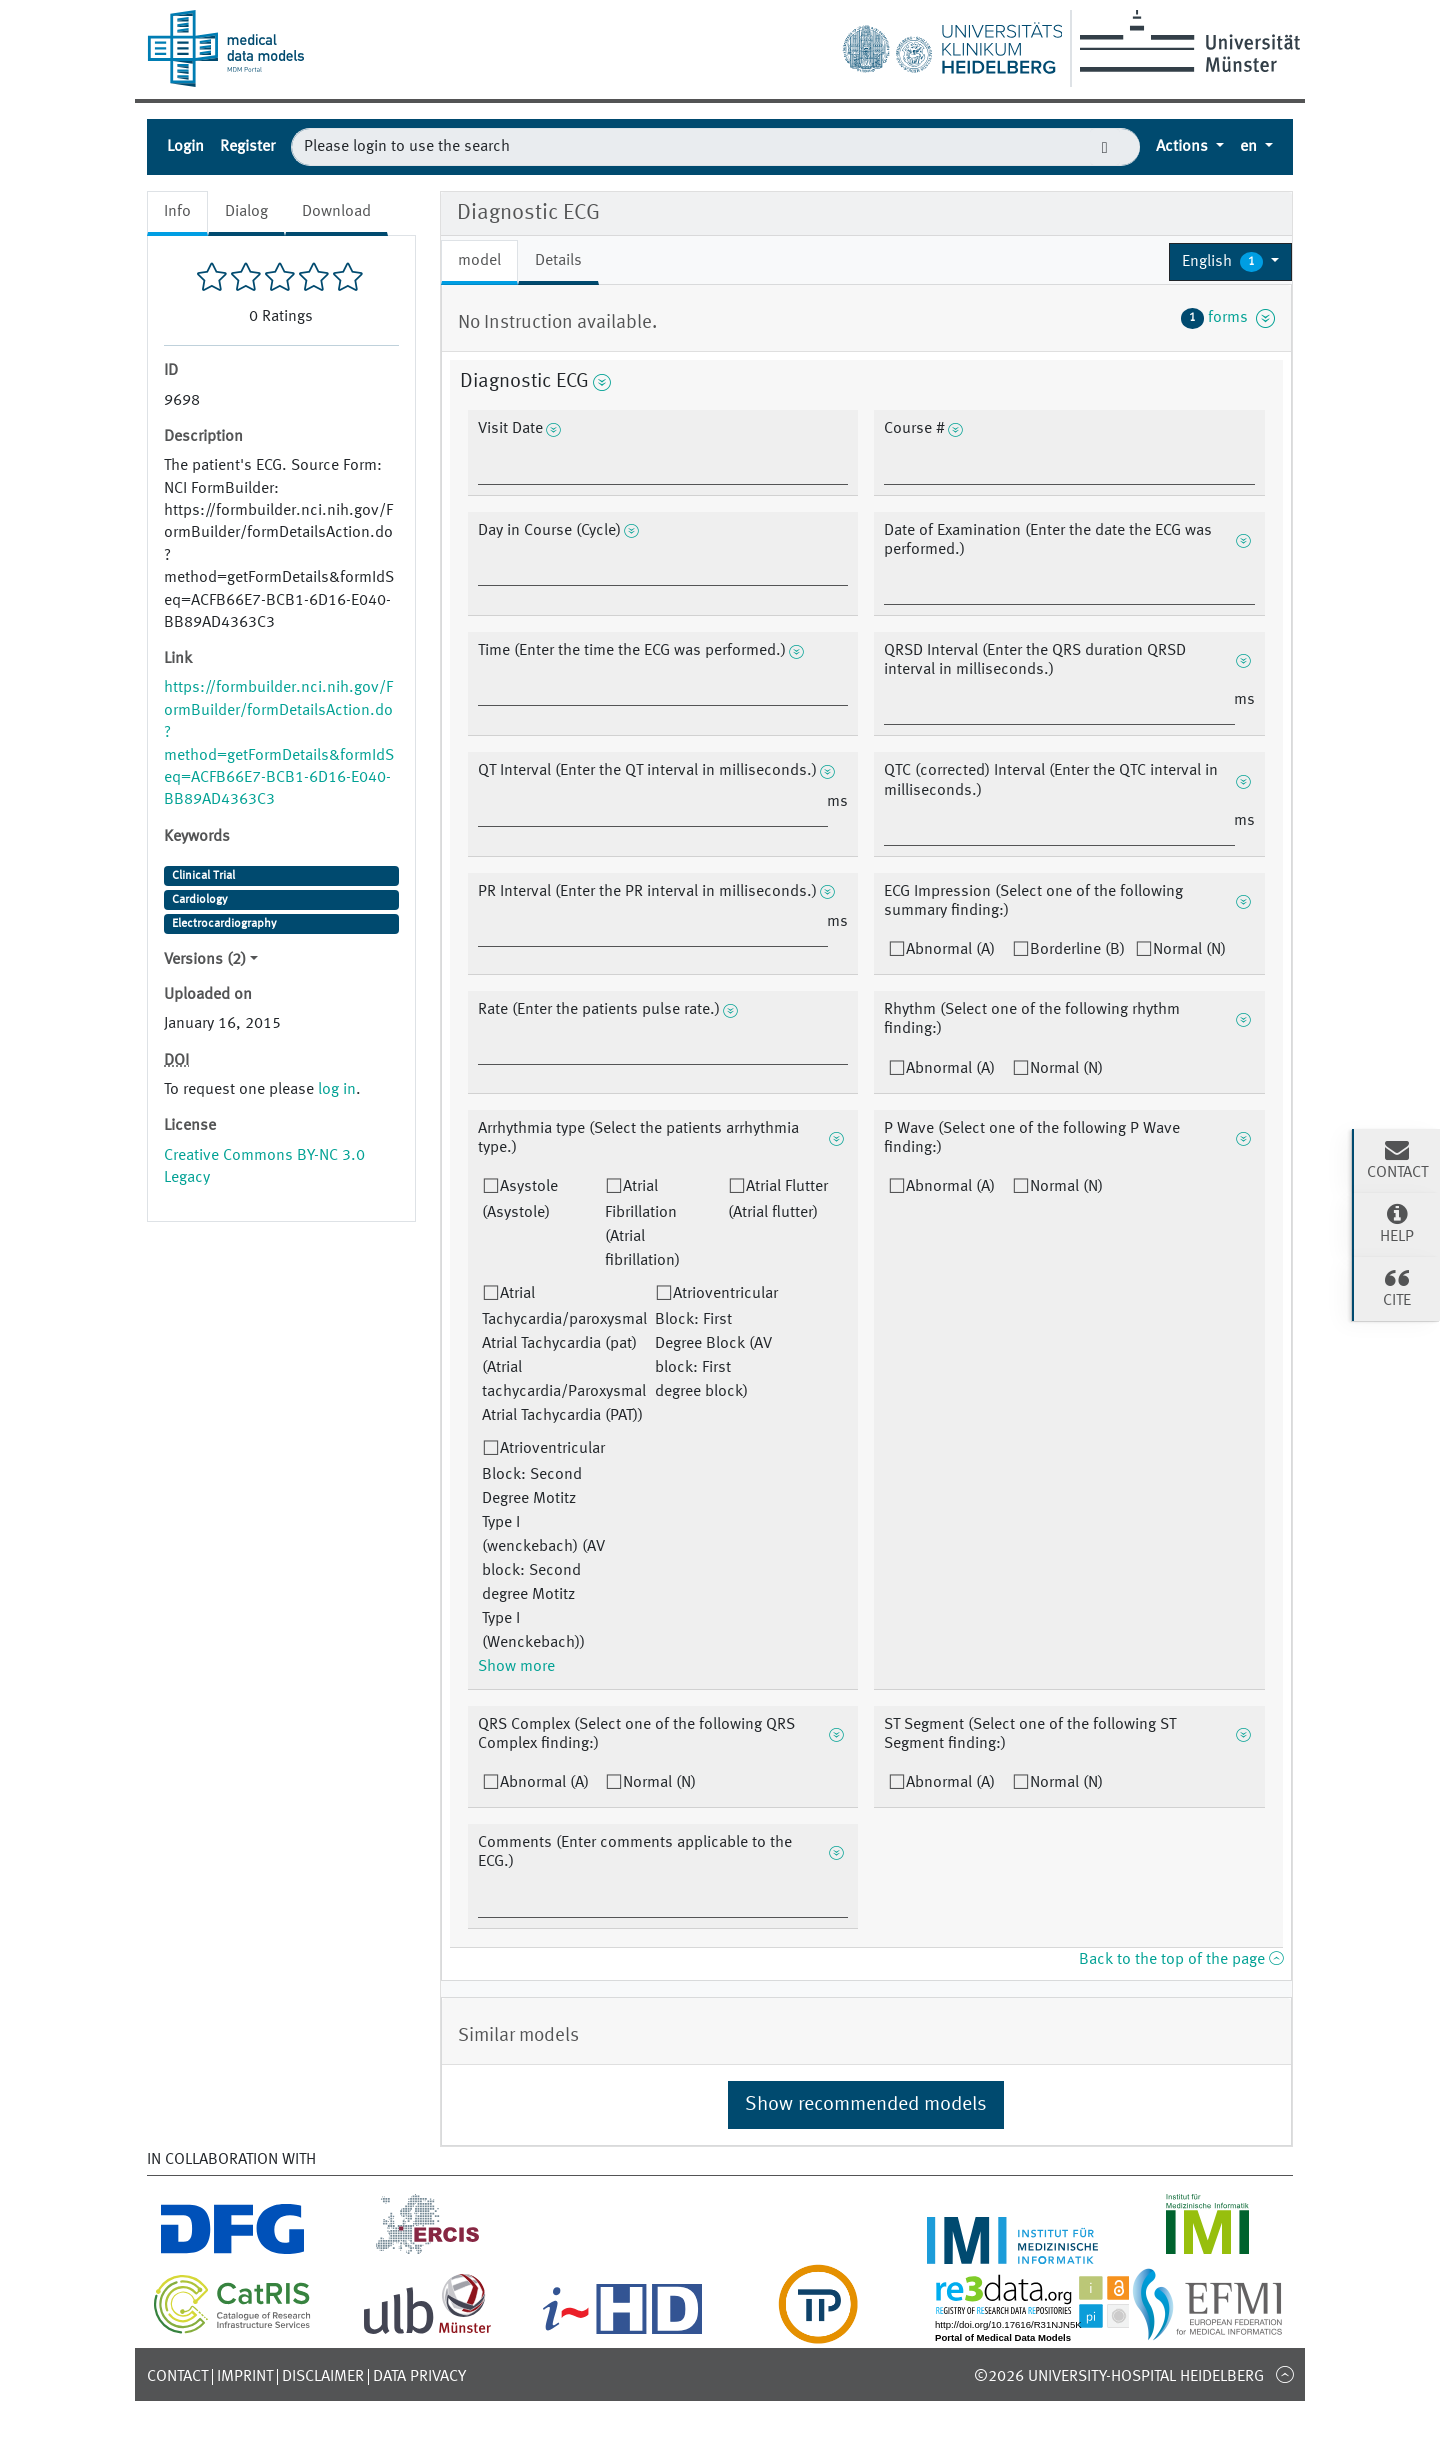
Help (1397, 1223)
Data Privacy (419, 2377)
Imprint (245, 2377)
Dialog (246, 212)
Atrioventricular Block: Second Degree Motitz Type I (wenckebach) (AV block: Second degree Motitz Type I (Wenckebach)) (543, 1546)
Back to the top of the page (1181, 1960)
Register (247, 147)
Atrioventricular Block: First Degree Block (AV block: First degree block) (716, 1343)
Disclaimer (323, 2377)
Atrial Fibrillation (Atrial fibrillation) (642, 1224)
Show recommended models (866, 2105)
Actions (1184, 147)
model (479, 261)
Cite (1397, 1287)
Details (558, 261)
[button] (1230, 262)
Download (336, 212)
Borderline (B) (1077, 950)
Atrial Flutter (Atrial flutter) (778, 1200)
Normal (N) (1189, 950)
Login (185, 147)
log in (337, 1090)
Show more (516, 1667)
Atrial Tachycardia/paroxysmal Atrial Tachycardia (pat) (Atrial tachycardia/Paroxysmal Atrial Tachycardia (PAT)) (564, 1355)
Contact (177, 2377)
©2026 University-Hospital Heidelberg (1119, 2377)
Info (177, 212)
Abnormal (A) (950, 950)
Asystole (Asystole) (520, 1200)
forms (1228, 318)
